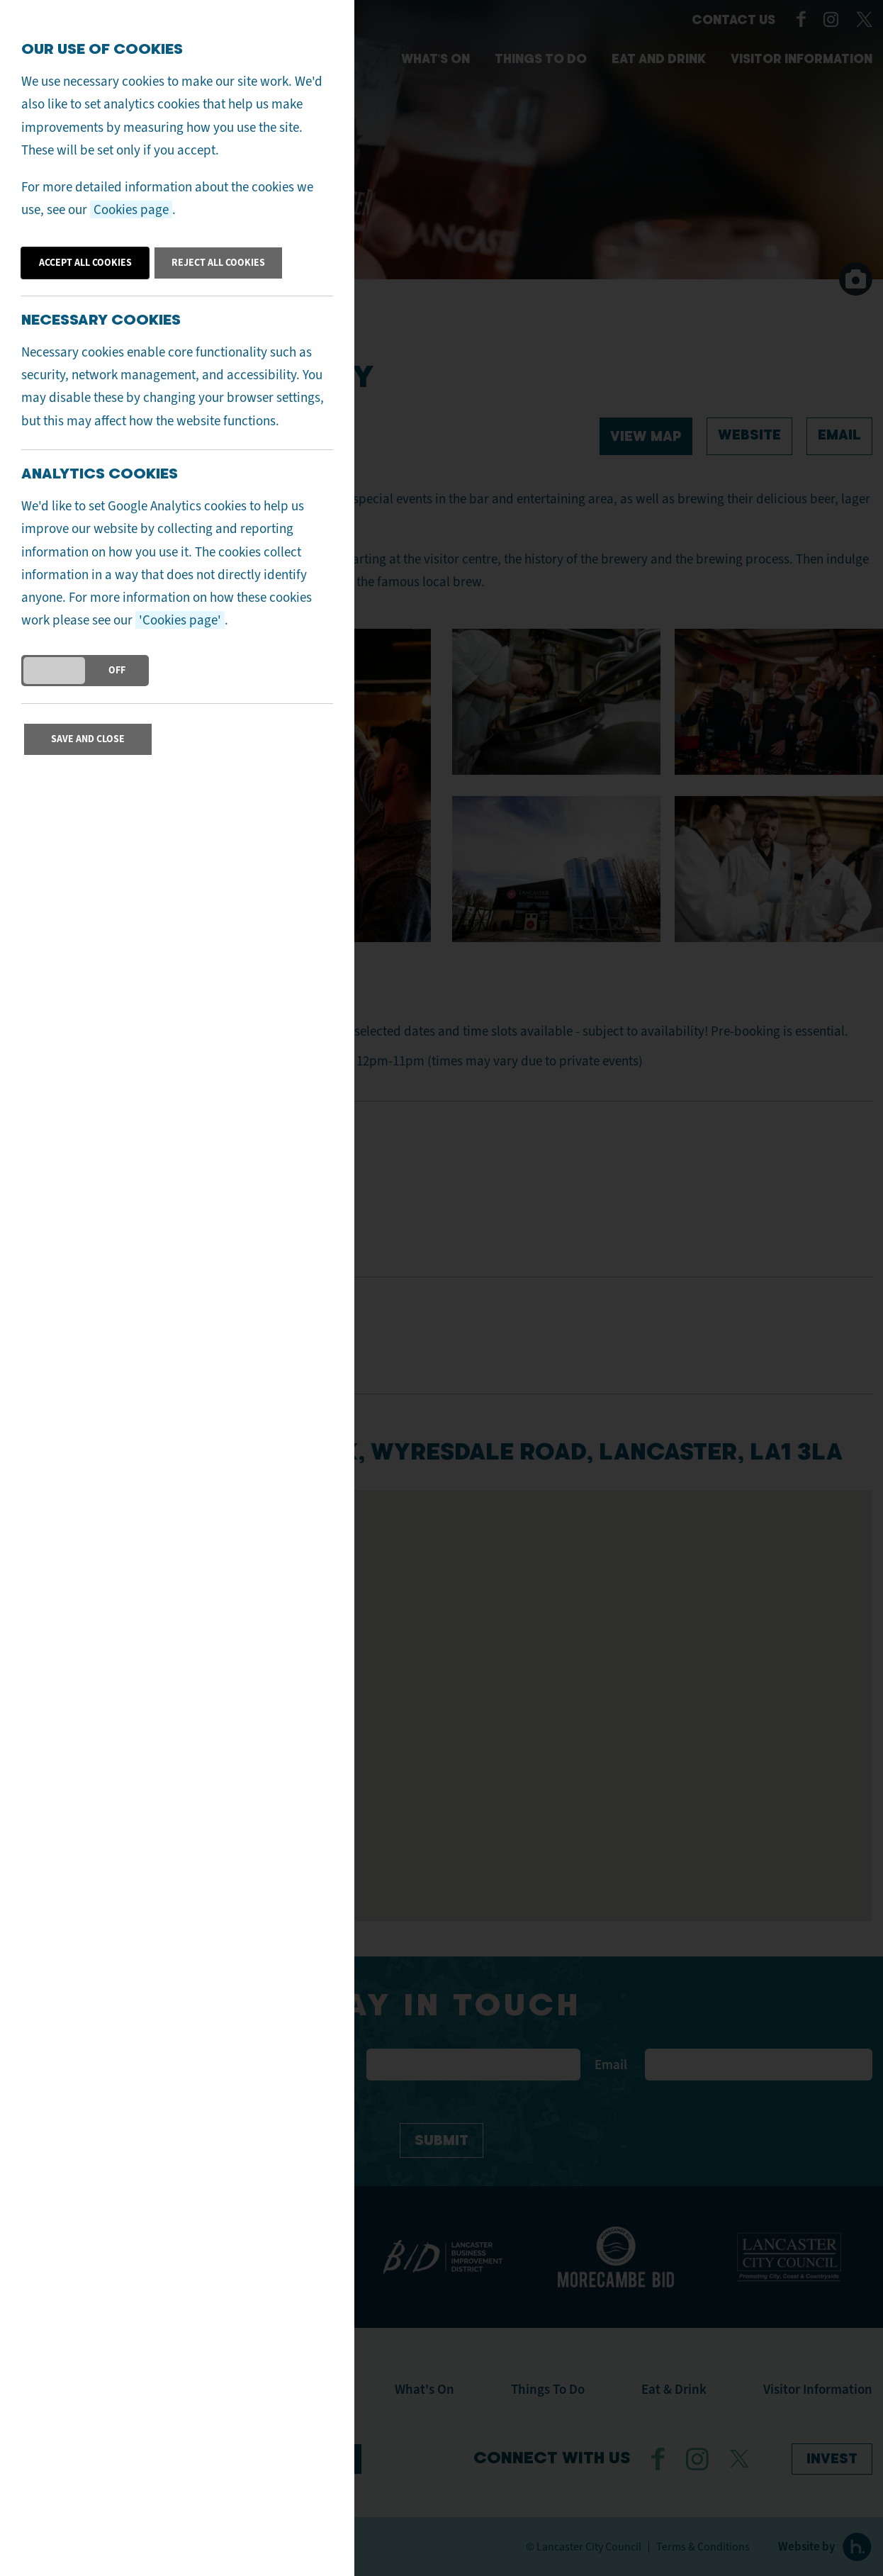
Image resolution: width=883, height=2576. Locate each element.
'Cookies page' (180, 620)
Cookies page (131, 209)
